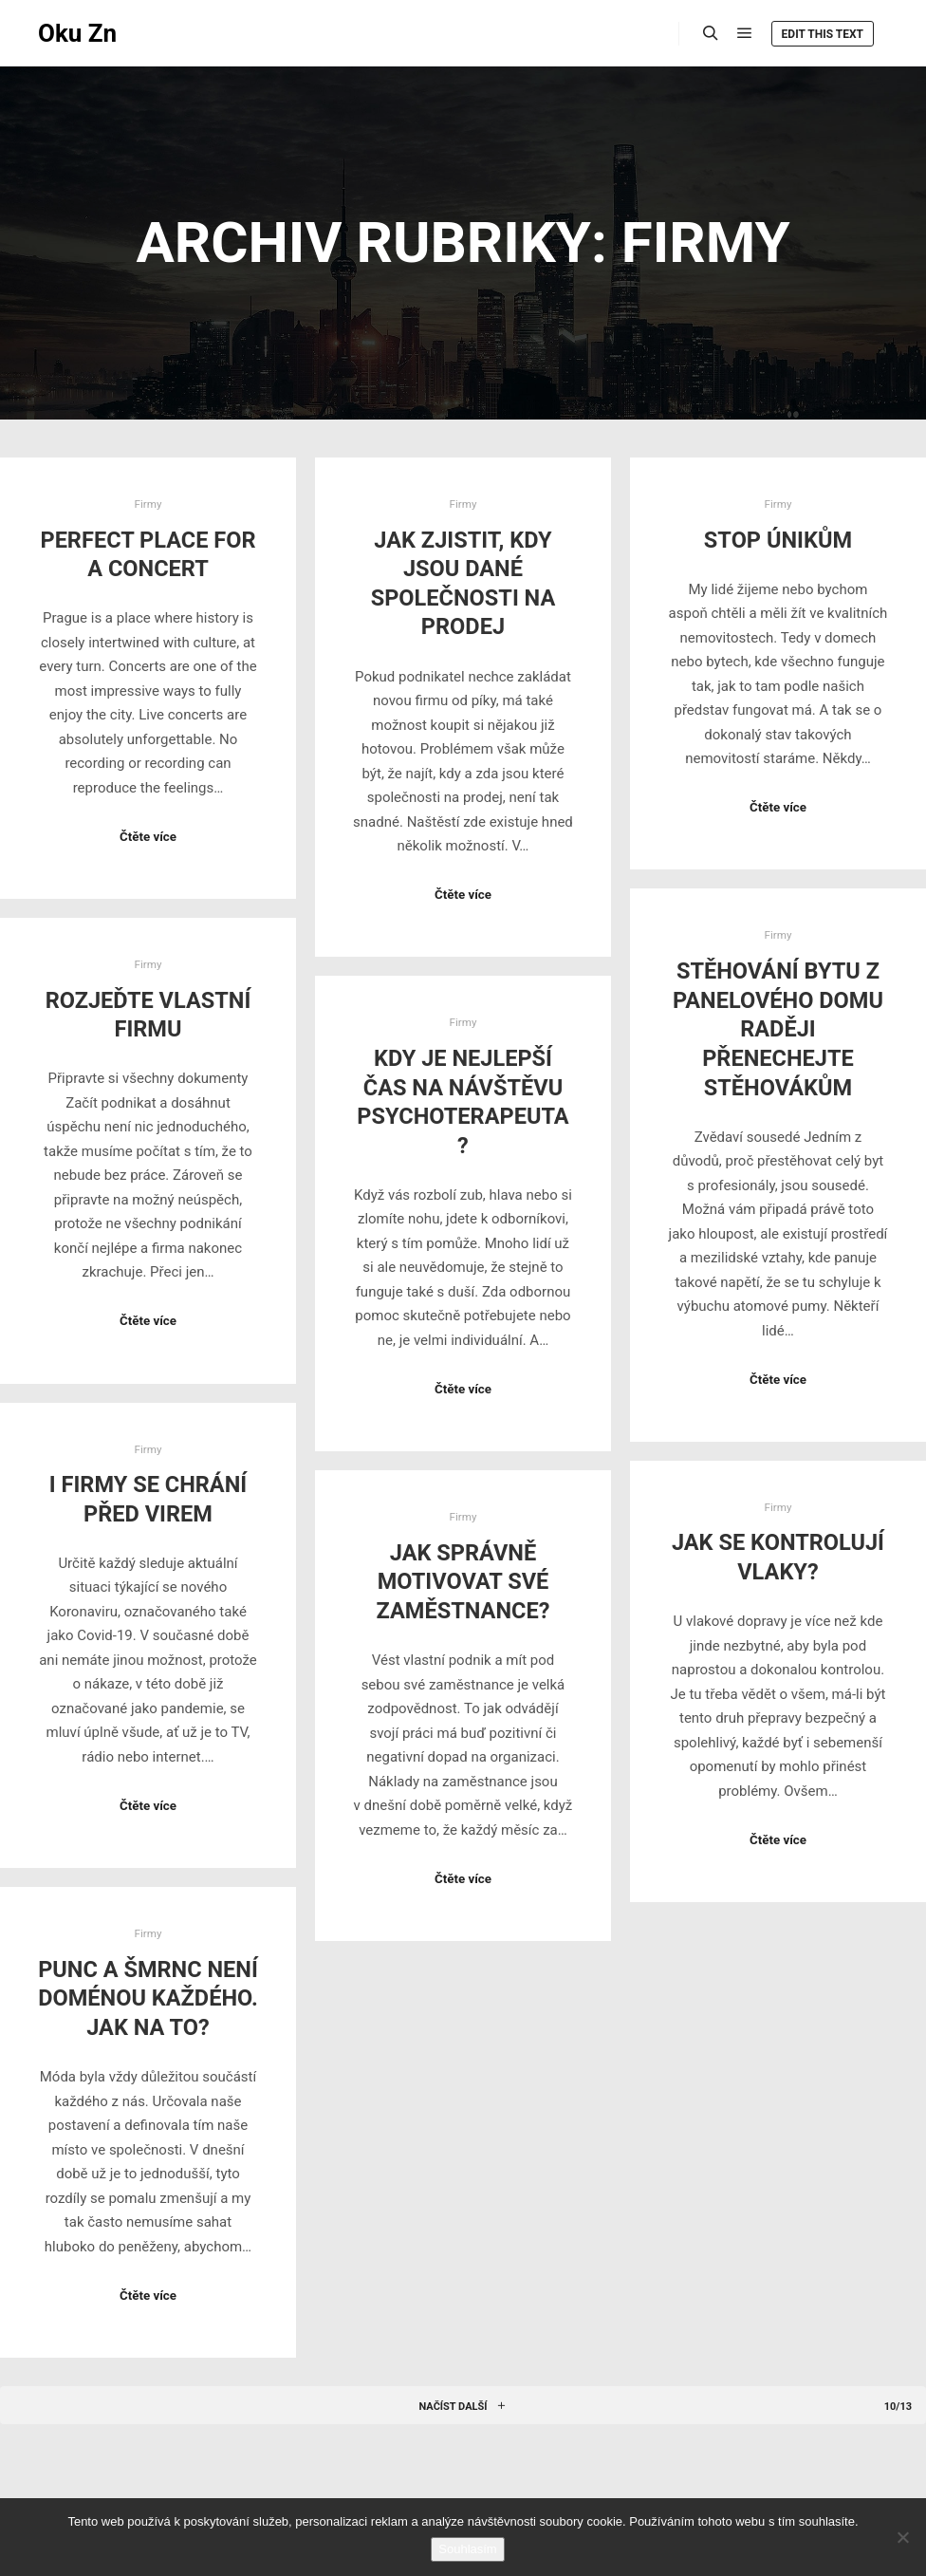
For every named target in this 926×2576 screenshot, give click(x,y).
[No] (902, 2537)
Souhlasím (467, 2549)
